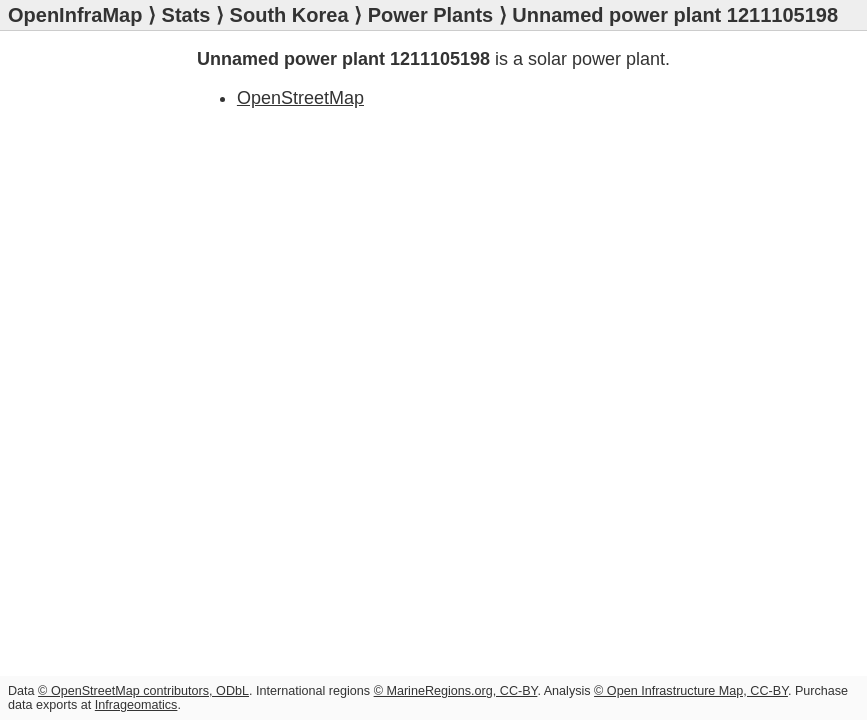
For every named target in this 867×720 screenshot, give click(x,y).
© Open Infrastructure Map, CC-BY (691, 691)
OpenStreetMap (300, 98)
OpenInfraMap (75, 15)
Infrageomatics (136, 705)
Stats (186, 15)
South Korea (289, 15)
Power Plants (431, 15)
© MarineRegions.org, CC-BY (456, 691)
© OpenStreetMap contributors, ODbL (143, 691)
